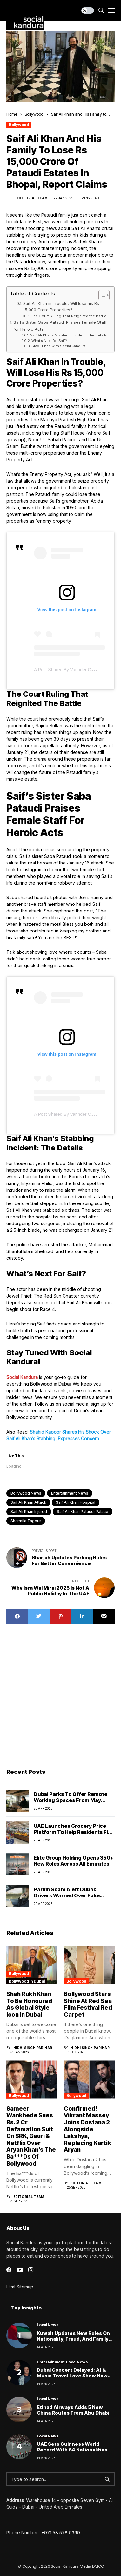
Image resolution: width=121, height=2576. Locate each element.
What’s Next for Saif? (49, 341)
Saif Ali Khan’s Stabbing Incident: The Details (68, 335)
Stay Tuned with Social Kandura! (59, 346)
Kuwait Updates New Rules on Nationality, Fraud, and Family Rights (73, 2339)
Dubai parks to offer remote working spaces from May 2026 (70, 1800)
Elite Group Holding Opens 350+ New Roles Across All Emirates (74, 1860)
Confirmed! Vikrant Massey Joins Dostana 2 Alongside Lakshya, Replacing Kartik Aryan (87, 2129)
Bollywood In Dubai (27, 1981)
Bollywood (34, 114)
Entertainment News (69, 1493)
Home (11, 114)
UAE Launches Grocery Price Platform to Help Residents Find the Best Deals (74, 1832)
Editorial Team (32, 198)
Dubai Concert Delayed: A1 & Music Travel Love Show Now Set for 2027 (72, 2375)
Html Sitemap (19, 2286)
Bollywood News (25, 1493)
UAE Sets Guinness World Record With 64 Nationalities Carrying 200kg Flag (72, 2449)
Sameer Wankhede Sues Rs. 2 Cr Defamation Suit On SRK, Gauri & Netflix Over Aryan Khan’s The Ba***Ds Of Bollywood (31, 2136)
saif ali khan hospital (75, 1502)
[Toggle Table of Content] (101, 295)
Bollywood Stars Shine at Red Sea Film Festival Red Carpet (88, 2004)
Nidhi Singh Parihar (32, 2048)
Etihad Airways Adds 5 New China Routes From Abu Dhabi (73, 2410)
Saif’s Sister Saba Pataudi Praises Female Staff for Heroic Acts (60, 325)
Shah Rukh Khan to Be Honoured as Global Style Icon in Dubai (29, 2004)
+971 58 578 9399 (60, 2532)
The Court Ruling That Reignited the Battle (68, 316)
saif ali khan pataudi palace (82, 1511)
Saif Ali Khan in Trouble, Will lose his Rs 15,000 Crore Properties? (61, 306)
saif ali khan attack (28, 1502)
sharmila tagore (25, 1520)
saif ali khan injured (28, 1511)
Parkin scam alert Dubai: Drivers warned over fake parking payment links (67, 1895)
